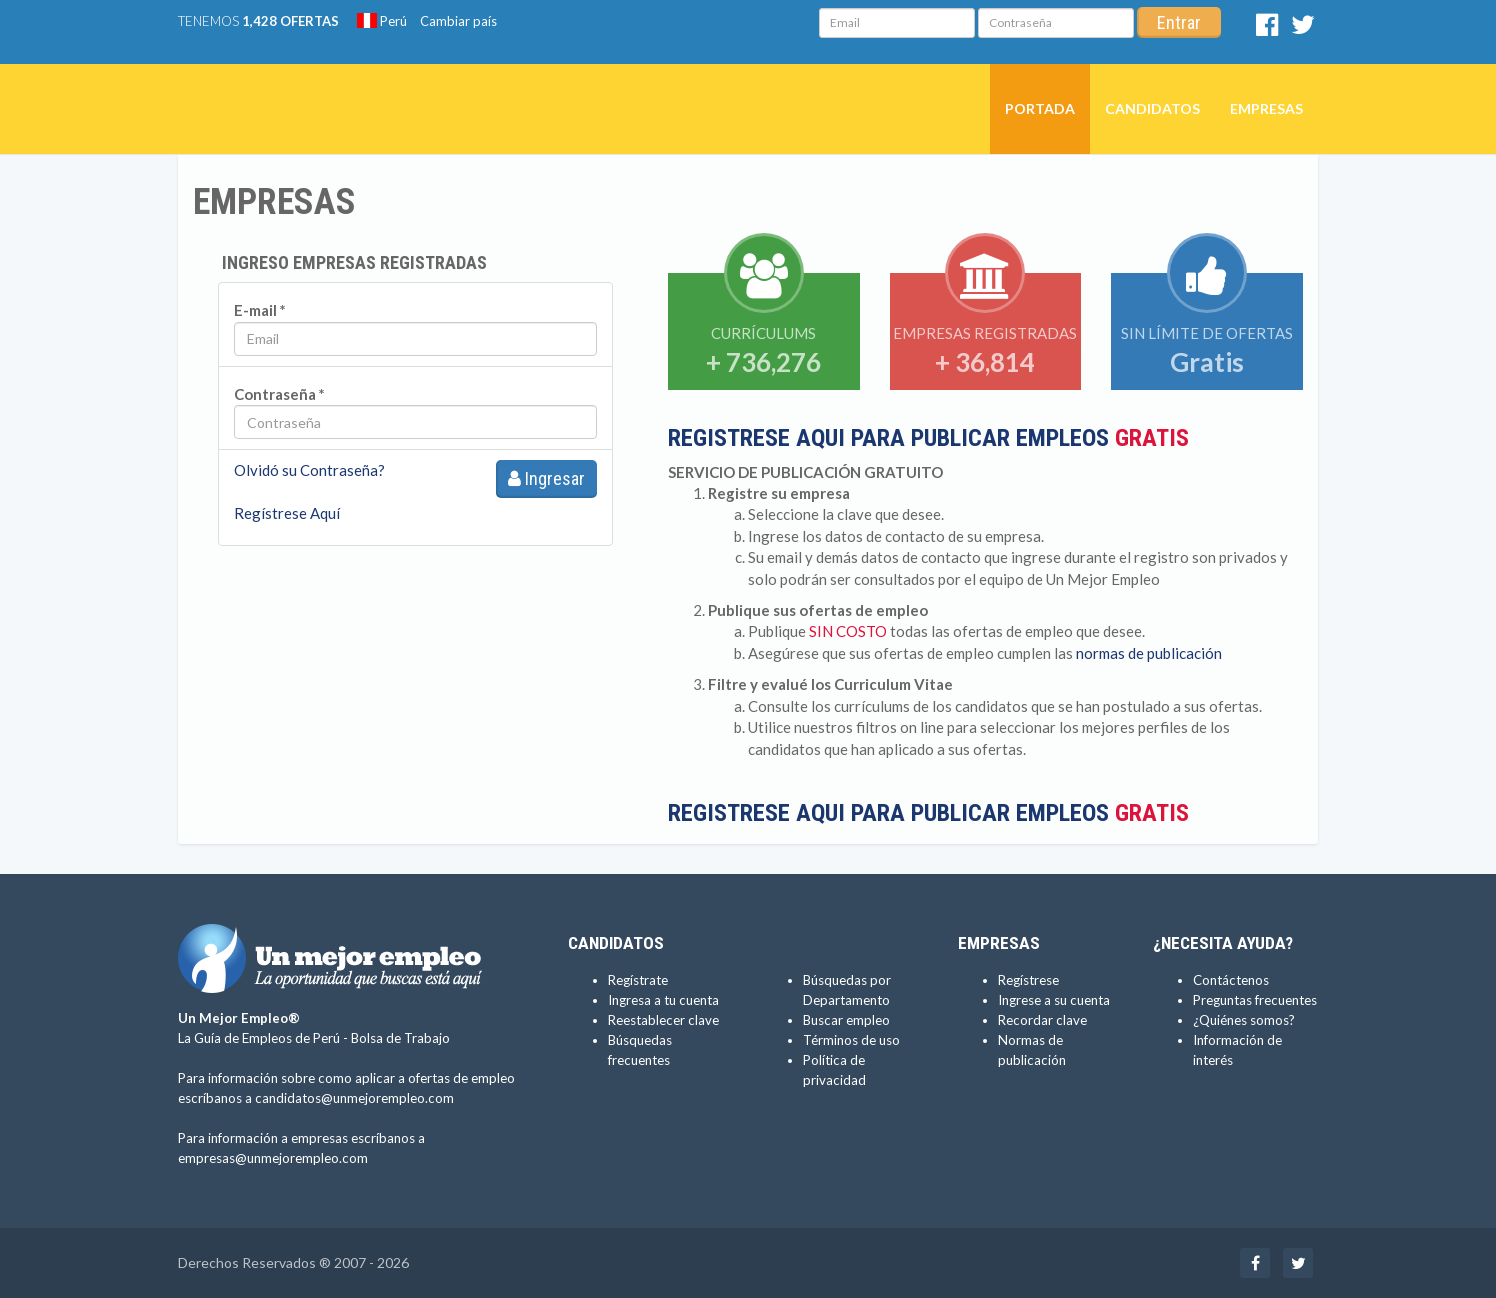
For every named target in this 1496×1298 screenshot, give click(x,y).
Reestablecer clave (663, 1020)
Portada (1040, 108)
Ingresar (546, 478)
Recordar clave (1042, 1020)
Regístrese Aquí (287, 513)
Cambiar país (458, 21)
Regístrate (638, 980)
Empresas (1266, 108)
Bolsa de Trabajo (400, 1038)
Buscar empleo (846, 1020)
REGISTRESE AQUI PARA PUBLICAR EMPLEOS (928, 438)
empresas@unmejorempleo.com (273, 1158)
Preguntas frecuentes (1255, 1000)
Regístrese (1028, 980)
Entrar (1179, 22)
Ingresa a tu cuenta (663, 1000)
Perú (382, 21)
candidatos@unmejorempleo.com (354, 1098)
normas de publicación (1149, 653)
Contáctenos (1231, 980)
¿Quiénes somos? (1244, 1020)
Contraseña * (279, 394)
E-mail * (260, 310)
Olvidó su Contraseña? (309, 470)
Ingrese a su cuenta (1054, 1000)
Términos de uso (851, 1040)
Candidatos (1152, 108)
